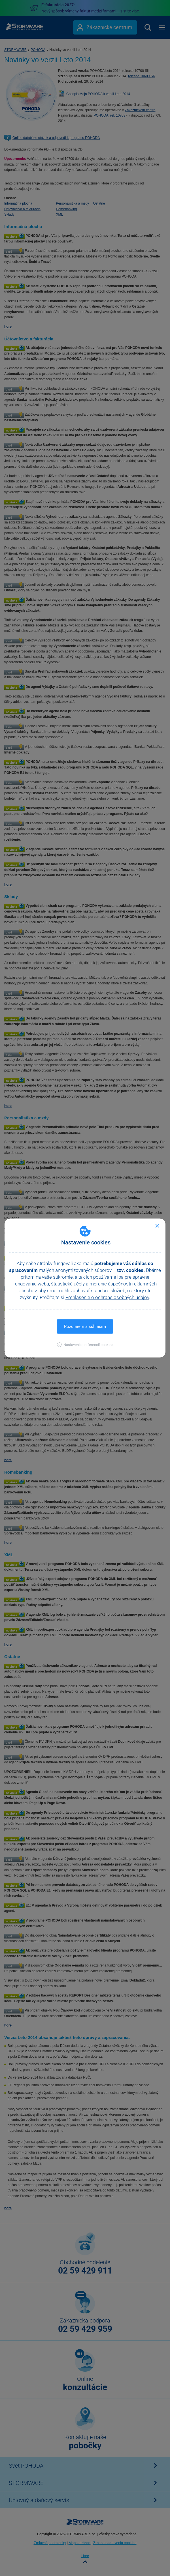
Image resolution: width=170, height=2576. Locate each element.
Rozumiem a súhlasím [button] (85, 1326)
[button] (85, 1345)
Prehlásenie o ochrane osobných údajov (107, 1297)
